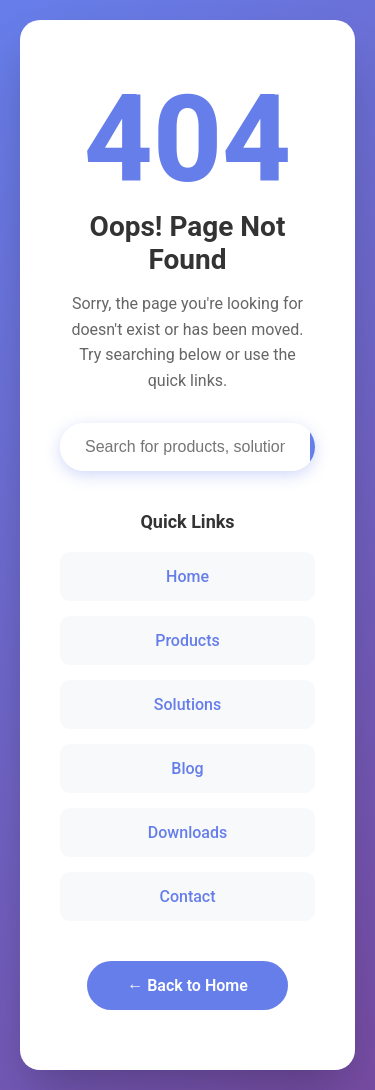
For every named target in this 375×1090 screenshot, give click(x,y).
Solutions (187, 704)
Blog (187, 768)
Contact (187, 896)
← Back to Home (187, 985)
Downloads (187, 832)
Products (187, 640)
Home (187, 576)
